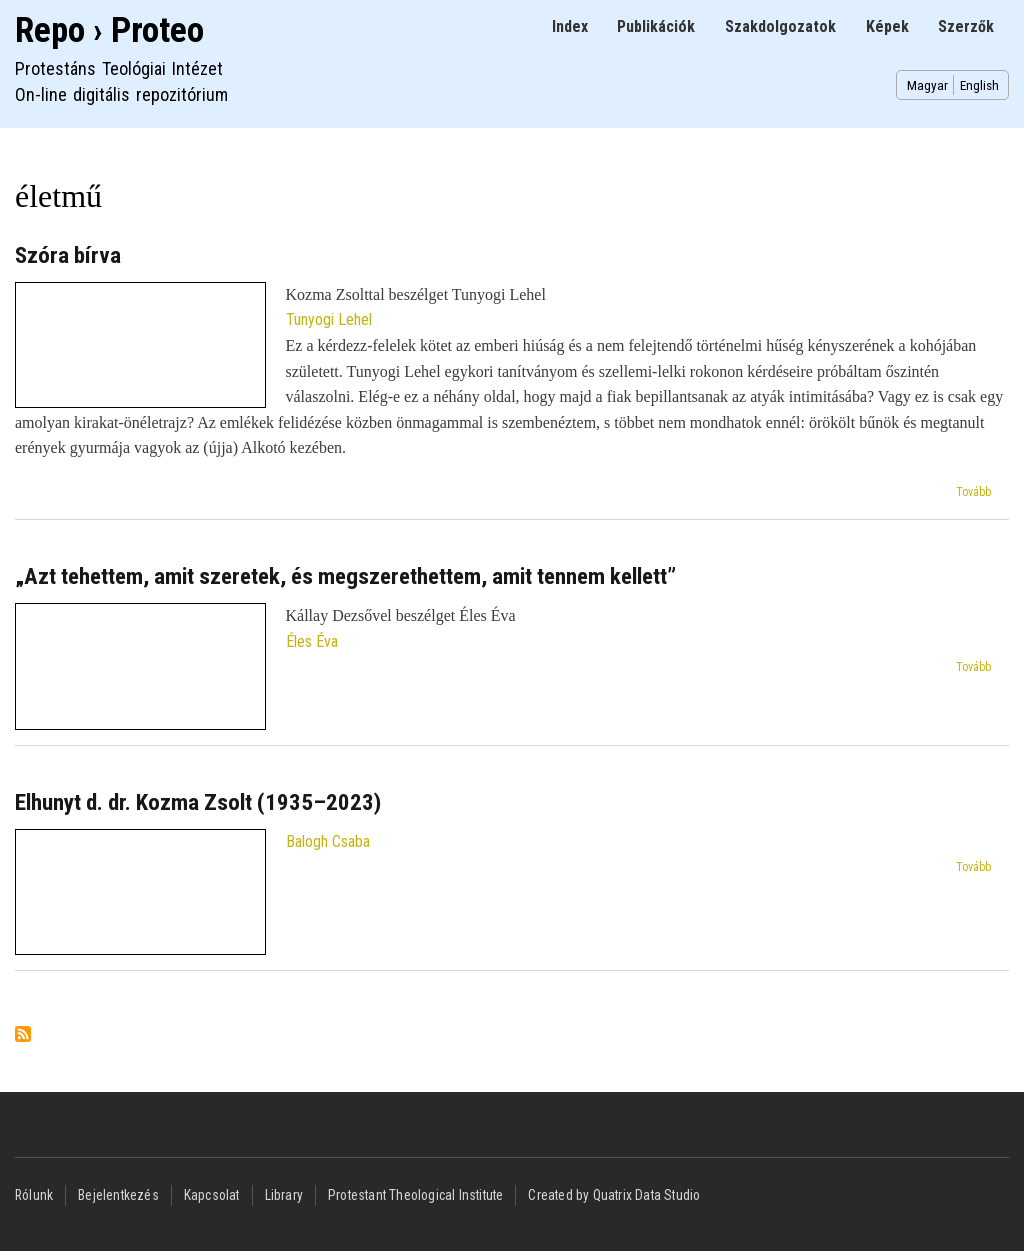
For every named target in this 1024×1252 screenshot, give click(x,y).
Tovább (973, 492)
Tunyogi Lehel (329, 319)
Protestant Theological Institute (415, 1195)
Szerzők (966, 26)
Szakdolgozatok (780, 26)
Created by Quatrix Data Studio (614, 1195)
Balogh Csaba (328, 841)
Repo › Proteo (109, 30)
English (979, 85)
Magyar (927, 85)
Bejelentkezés (118, 1195)
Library (284, 1195)
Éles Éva (312, 641)
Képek (887, 26)
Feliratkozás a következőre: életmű (23, 1035)
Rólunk (34, 1195)
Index (570, 26)
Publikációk (656, 26)
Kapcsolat (212, 1195)
